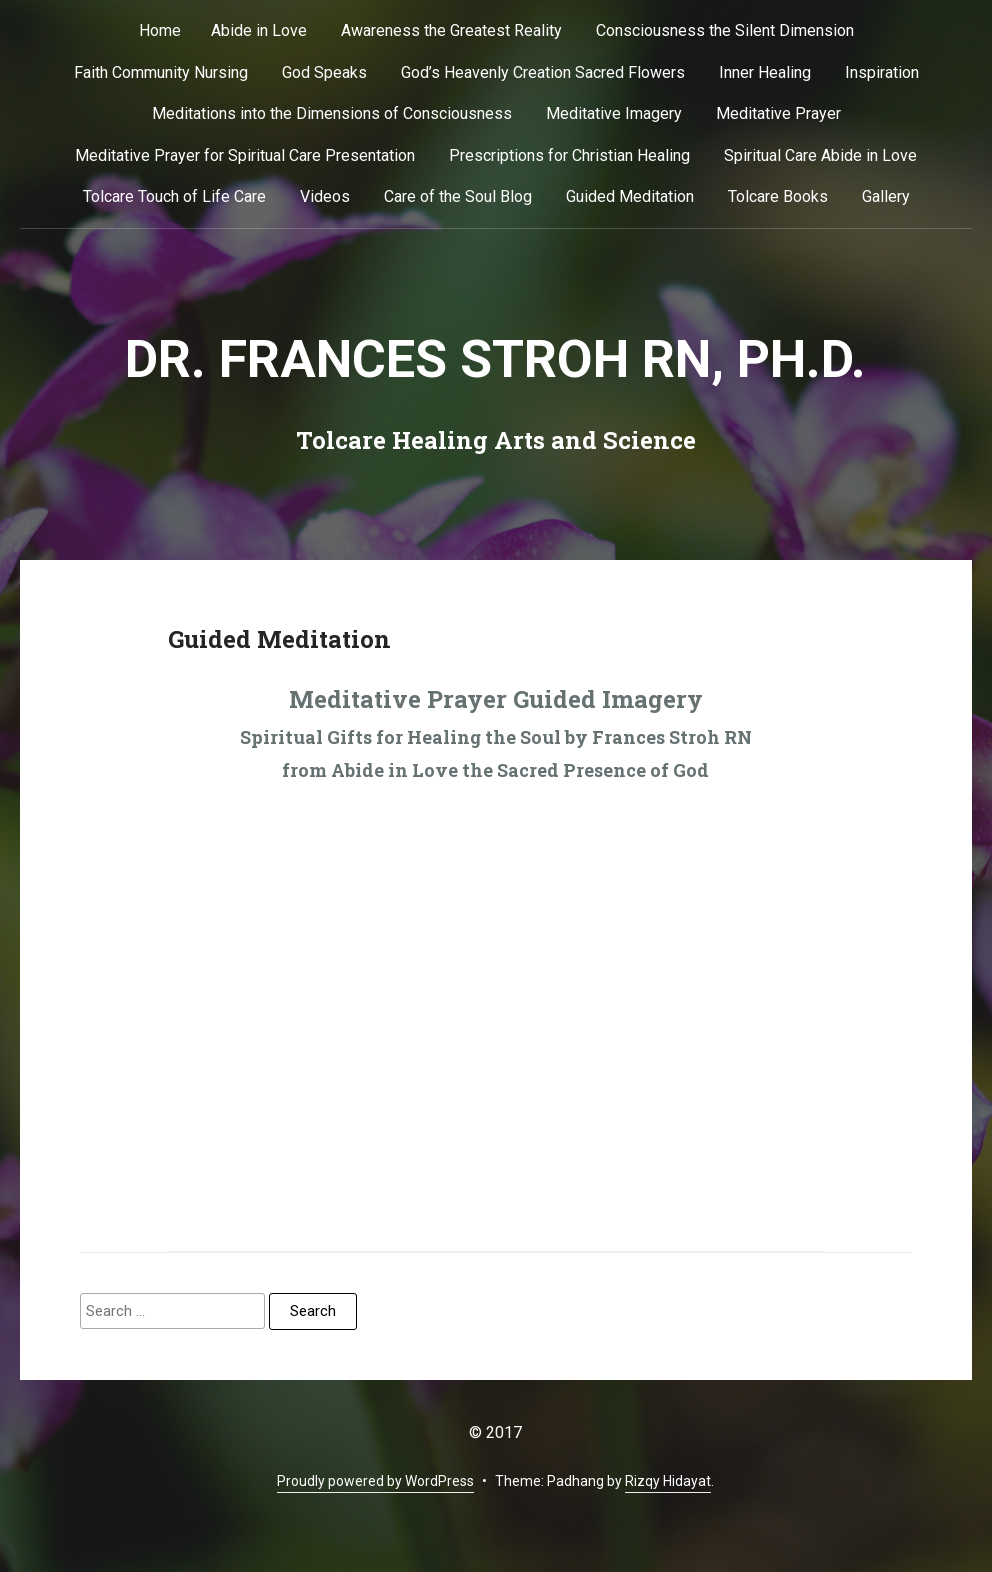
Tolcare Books (778, 196)
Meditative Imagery (614, 113)
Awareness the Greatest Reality (451, 30)
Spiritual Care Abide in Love (820, 155)
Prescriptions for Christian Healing (569, 155)
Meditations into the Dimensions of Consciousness (332, 113)
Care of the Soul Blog (458, 196)
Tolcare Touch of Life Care (174, 196)
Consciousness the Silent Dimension (725, 30)
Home (160, 30)
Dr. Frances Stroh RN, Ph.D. (495, 359)
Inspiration (882, 72)
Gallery (886, 196)
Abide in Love (259, 30)
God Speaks (324, 72)
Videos (325, 196)
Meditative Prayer (778, 113)
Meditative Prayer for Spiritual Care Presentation (245, 155)
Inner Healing (765, 72)
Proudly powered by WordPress (375, 1481)
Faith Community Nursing (161, 72)
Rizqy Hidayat (668, 1481)
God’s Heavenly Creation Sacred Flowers (543, 72)
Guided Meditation (630, 196)
